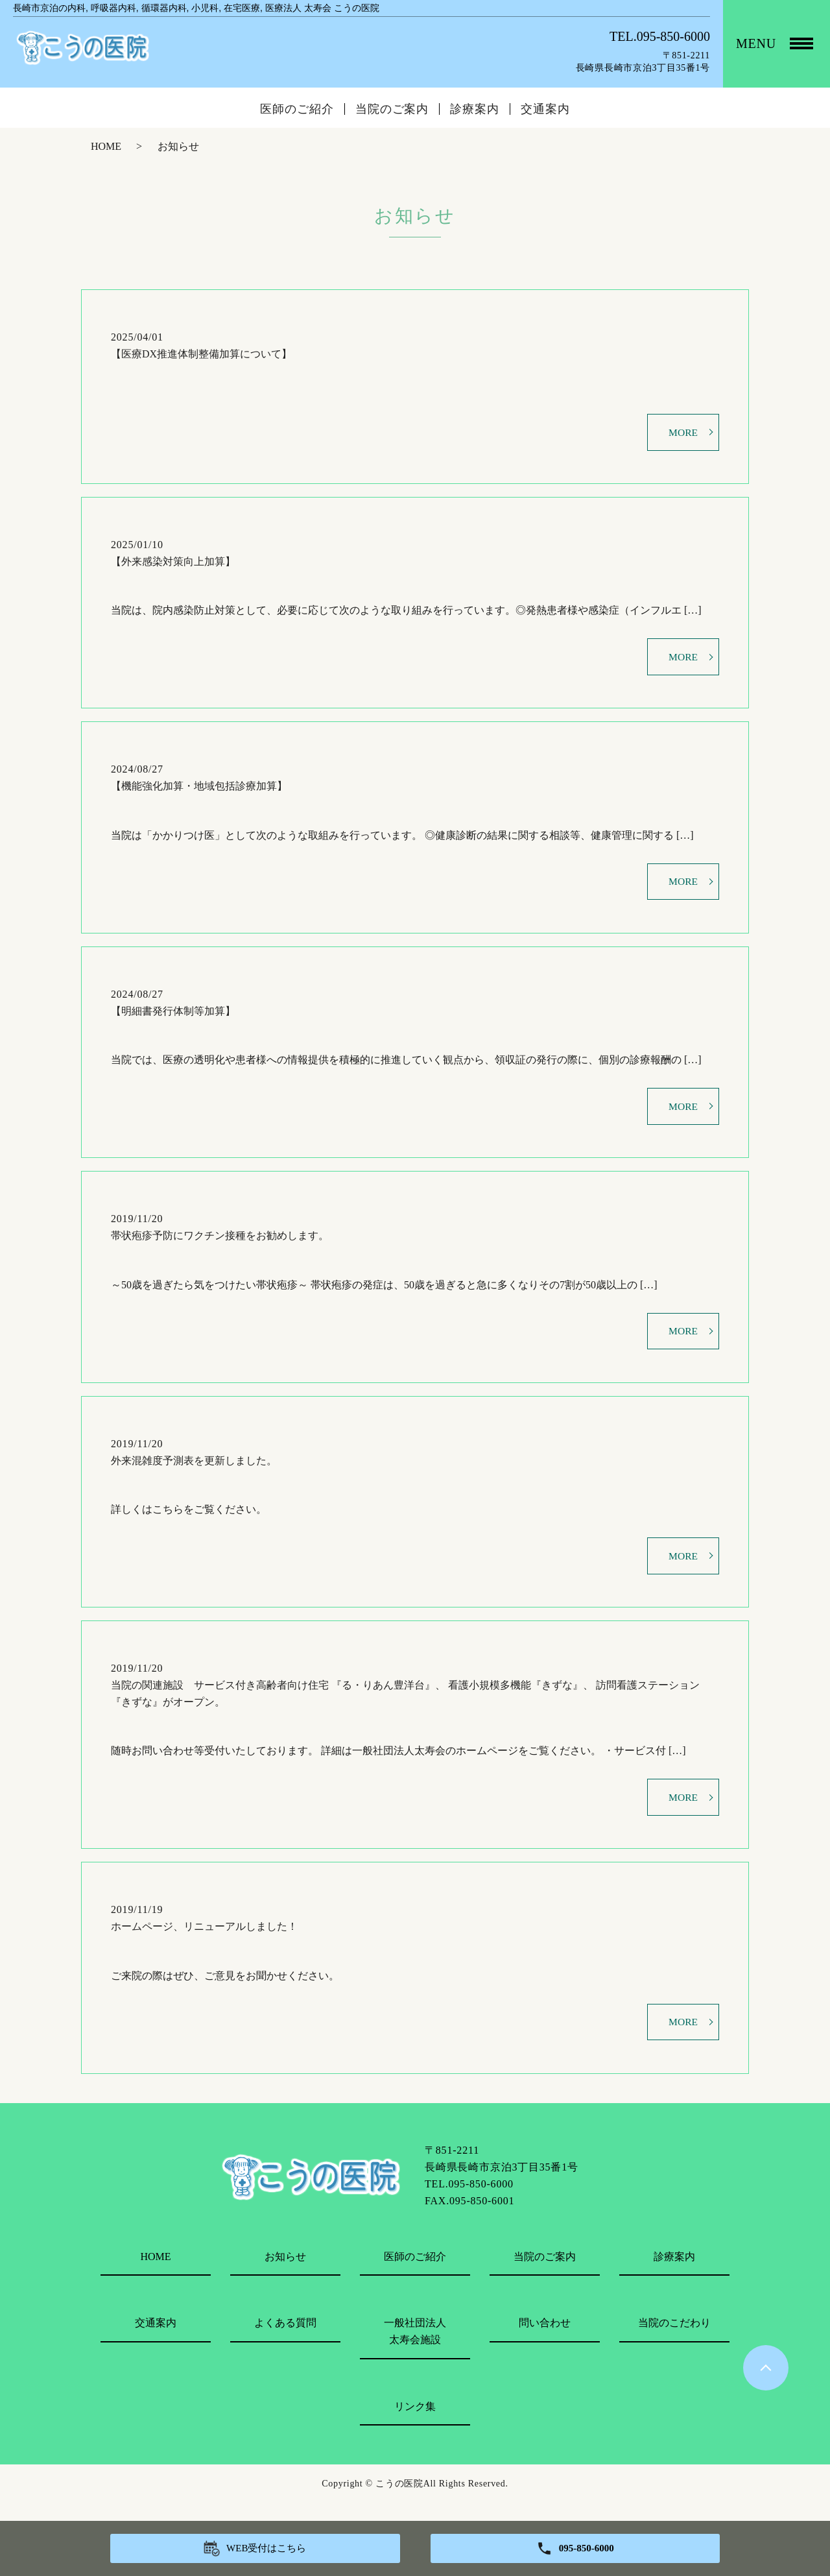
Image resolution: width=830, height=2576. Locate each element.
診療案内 (474, 109)
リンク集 (415, 2423)
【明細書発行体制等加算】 (173, 1017)
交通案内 (545, 109)
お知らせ (285, 2273)
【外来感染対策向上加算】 (173, 563)
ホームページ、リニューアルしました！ (204, 1941)
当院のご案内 (392, 109)
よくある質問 (285, 2340)
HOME (106, 146)
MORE (683, 433)
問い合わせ (545, 2340)
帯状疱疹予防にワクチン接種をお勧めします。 (220, 1243)
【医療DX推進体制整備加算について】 (201, 353)
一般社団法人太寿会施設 (415, 2349)
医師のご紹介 (296, 109)
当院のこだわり (674, 2340)
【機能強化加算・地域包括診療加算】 (199, 790)
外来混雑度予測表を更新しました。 (194, 1470)
